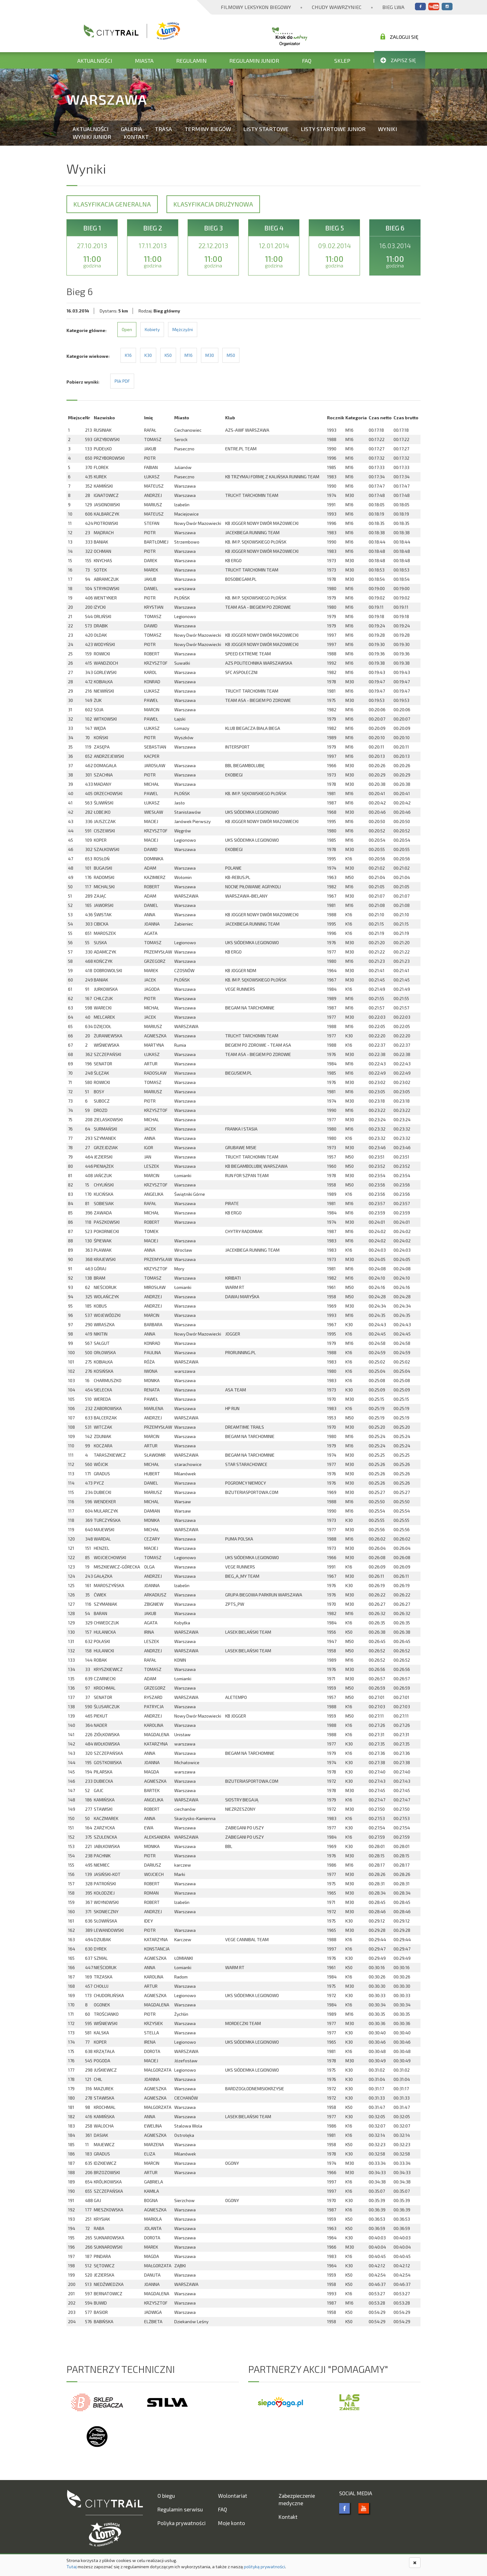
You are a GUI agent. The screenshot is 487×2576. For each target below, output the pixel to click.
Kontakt (136, 136)
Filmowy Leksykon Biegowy (256, 7)
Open (127, 329)
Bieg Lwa (393, 7)
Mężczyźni (182, 329)
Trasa (163, 128)
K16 (128, 355)
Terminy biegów (207, 128)
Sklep (342, 60)
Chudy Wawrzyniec (337, 7)
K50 (168, 355)
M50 (231, 355)
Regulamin (191, 60)
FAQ (307, 60)
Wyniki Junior (92, 136)
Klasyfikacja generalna (112, 204)
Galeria (131, 128)
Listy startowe (266, 128)
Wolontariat (232, 2495)
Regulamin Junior (254, 60)
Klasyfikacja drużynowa (213, 204)
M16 (188, 355)
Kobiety (152, 329)
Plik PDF (122, 381)
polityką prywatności (264, 2566)
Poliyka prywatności (181, 2523)
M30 (209, 355)
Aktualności (94, 60)
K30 (148, 355)
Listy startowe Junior (333, 128)
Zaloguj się (399, 37)
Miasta (144, 60)
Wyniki (387, 128)
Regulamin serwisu (180, 2509)
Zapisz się (398, 60)
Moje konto (231, 2523)
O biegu (166, 2495)
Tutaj (71, 2566)
